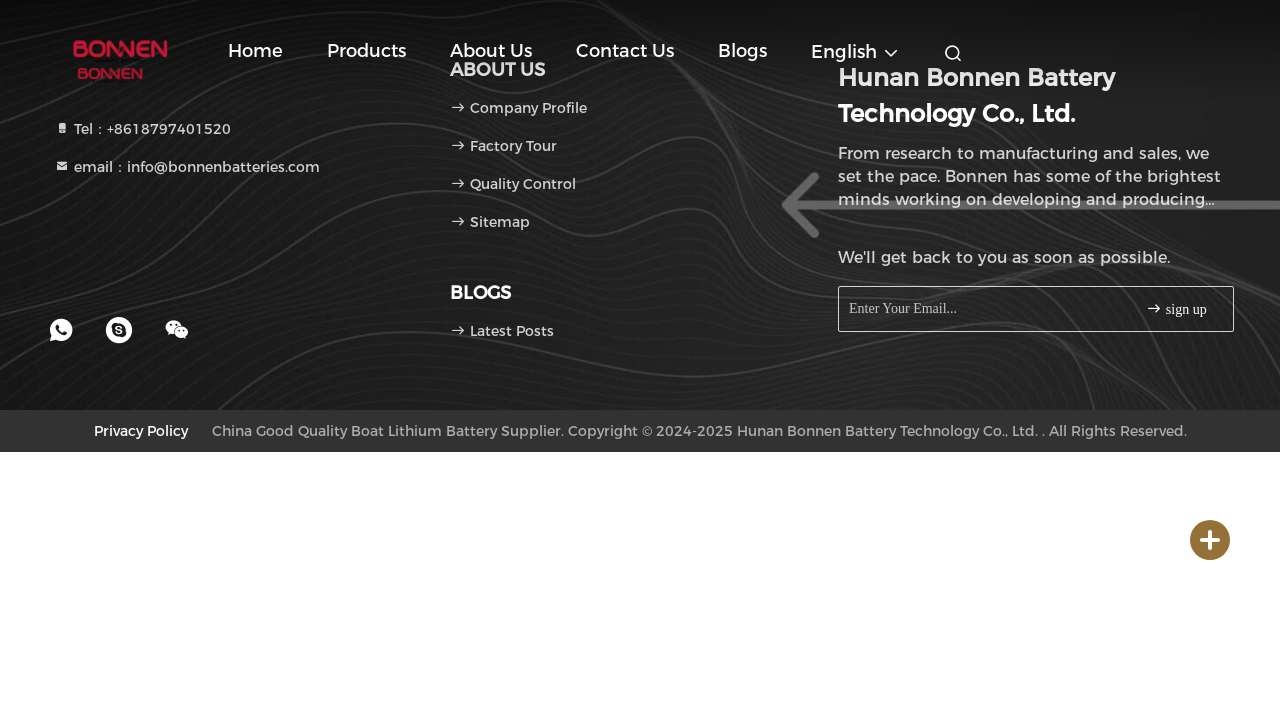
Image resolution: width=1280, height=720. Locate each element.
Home (255, 51)
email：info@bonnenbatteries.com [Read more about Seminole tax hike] (187, 167)
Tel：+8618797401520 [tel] (142, 129)
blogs (742, 51)
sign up (1176, 308)
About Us (491, 51)
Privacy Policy (141, 431)
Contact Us (625, 51)
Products (366, 51)
